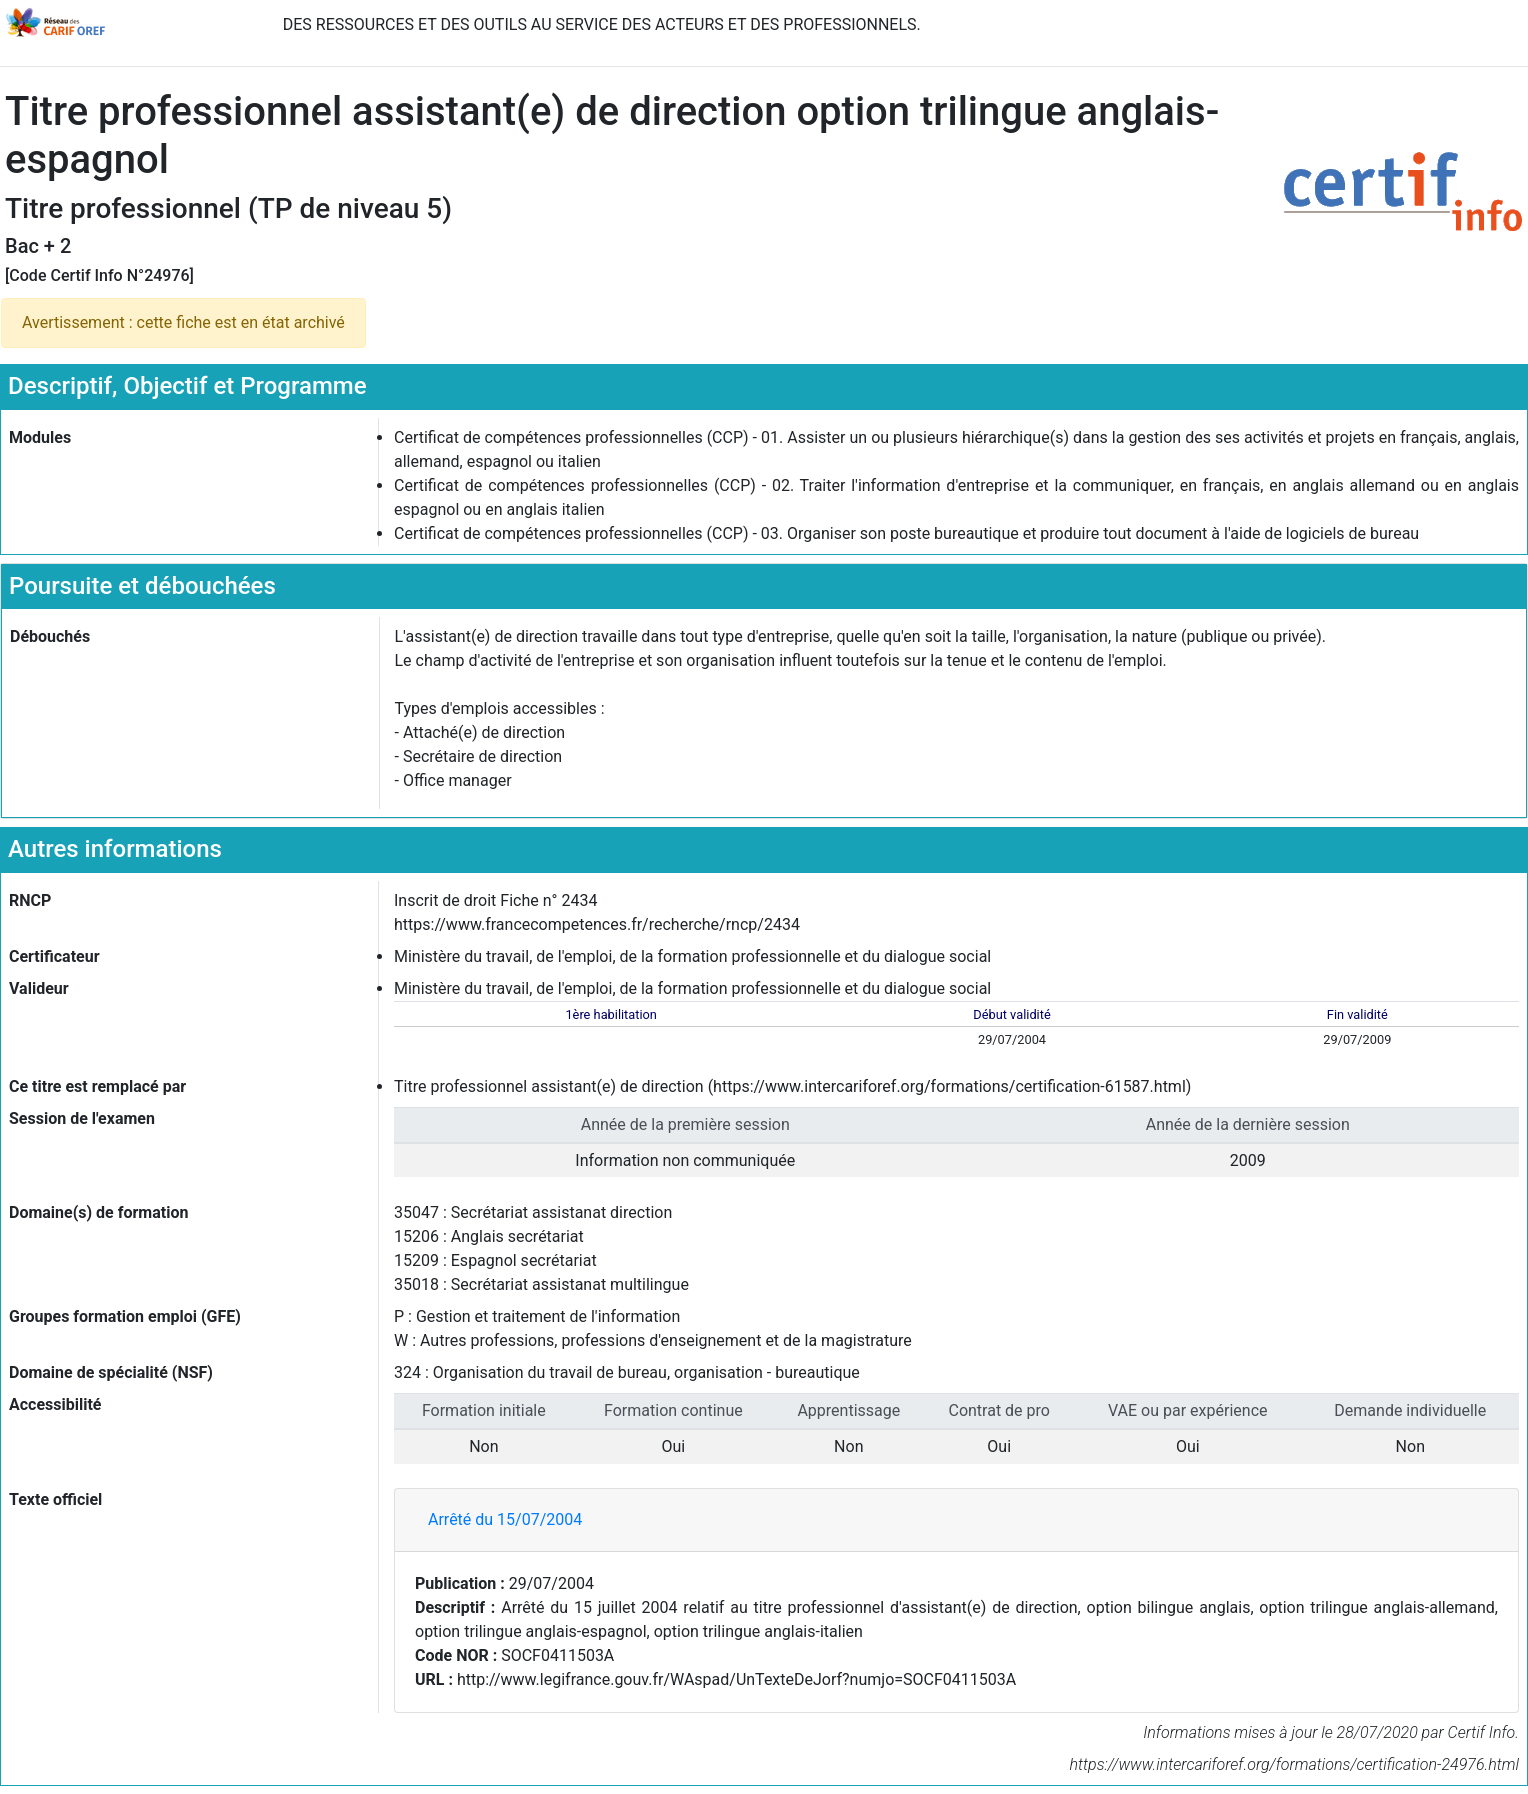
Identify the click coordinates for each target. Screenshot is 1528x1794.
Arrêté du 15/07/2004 (505, 1519)
